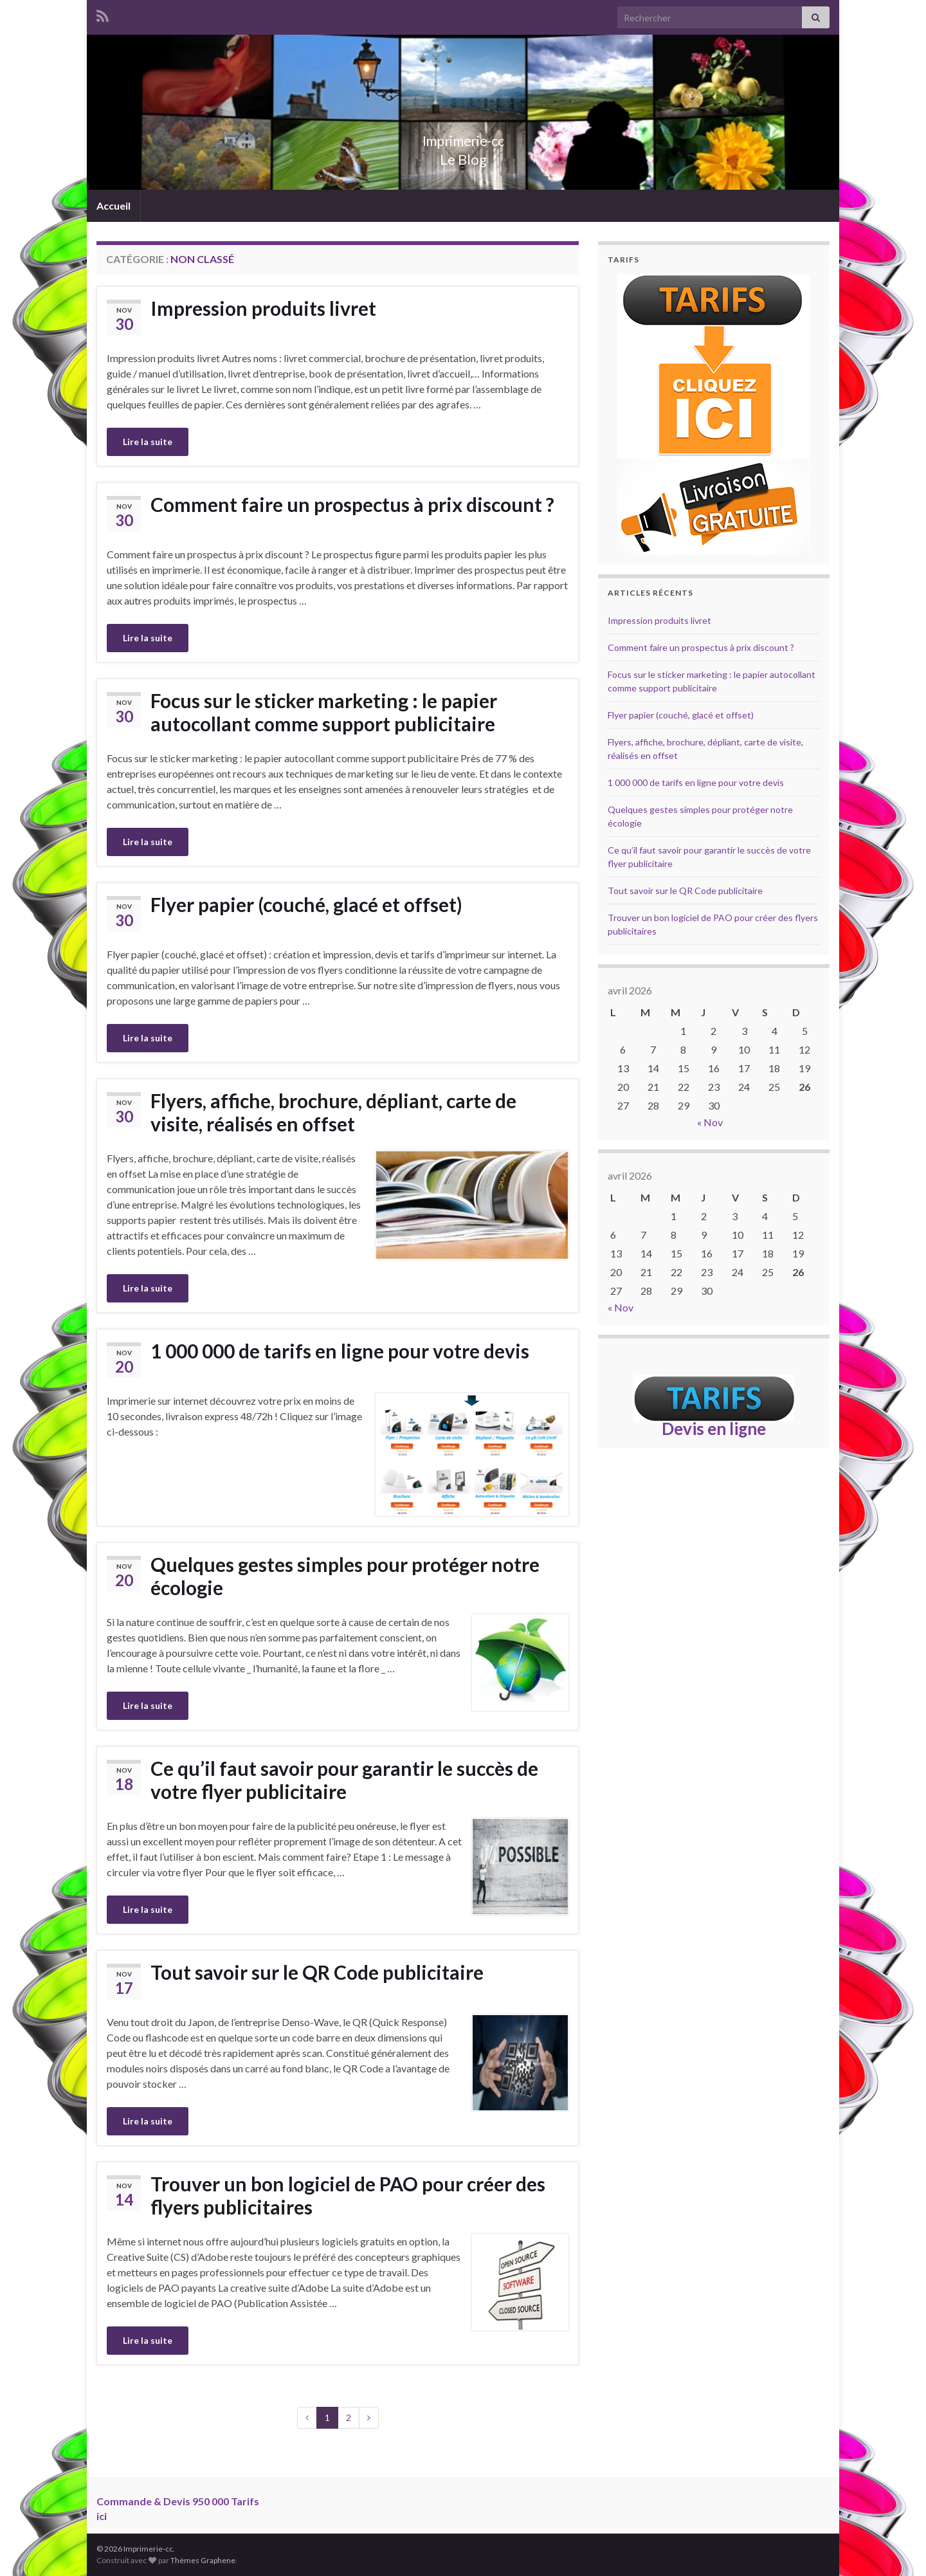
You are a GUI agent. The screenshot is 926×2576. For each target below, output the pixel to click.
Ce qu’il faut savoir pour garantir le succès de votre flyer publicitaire (344, 1780)
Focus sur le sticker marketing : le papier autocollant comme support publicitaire (323, 712)
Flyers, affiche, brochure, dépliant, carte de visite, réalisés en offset (333, 1112)
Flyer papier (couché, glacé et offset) (306, 904)
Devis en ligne (714, 1428)
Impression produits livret (263, 308)
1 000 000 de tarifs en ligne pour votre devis (339, 1350)
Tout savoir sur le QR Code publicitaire (317, 1972)
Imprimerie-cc (463, 138)
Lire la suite (147, 441)
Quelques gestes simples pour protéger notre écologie (345, 1576)
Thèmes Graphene (202, 2560)
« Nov (710, 1122)
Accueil (113, 205)
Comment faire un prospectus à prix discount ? (352, 504)
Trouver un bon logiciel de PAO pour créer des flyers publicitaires (347, 2195)
